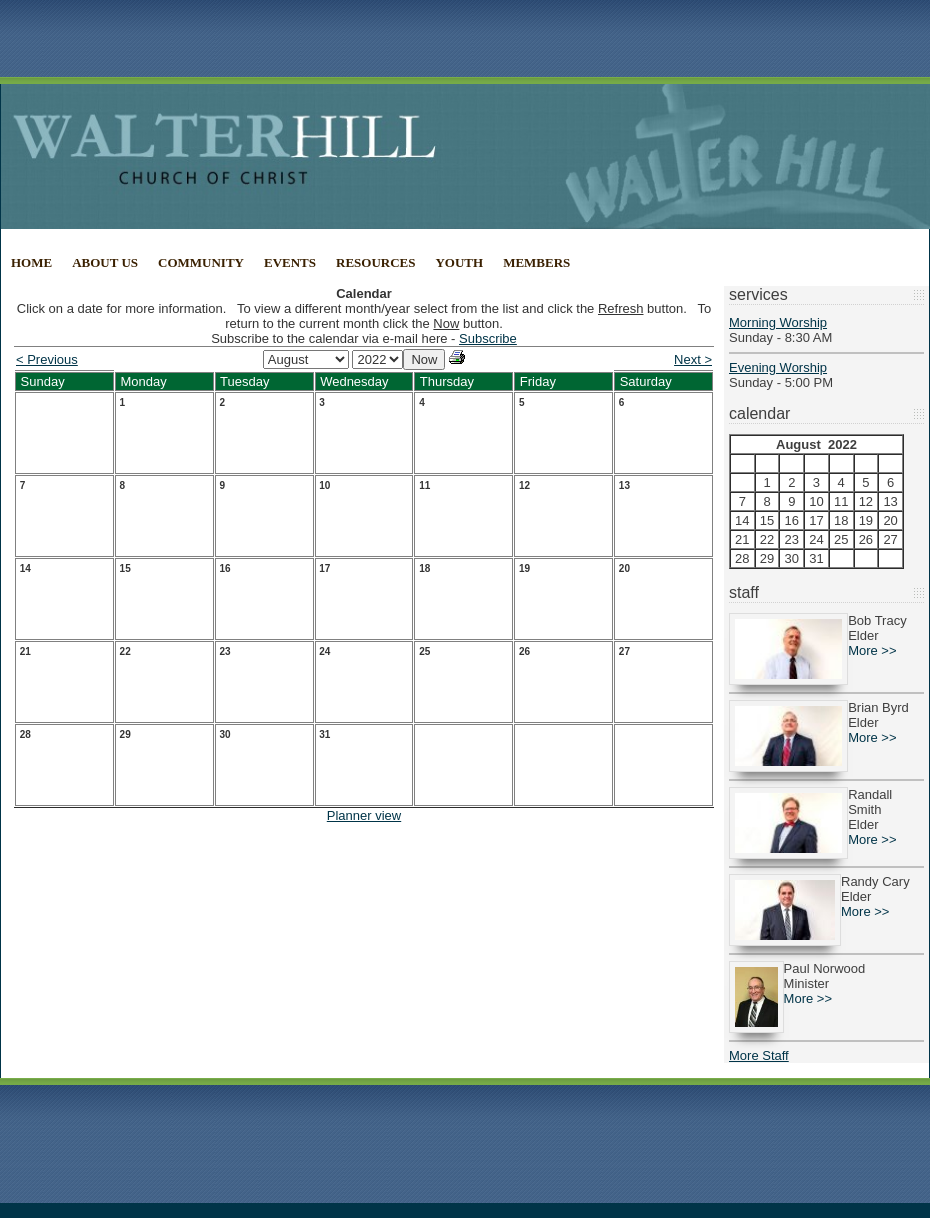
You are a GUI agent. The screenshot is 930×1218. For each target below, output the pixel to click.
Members (536, 262)
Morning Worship (778, 322)
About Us (105, 262)
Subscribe (488, 338)
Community (201, 262)
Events (290, 262)
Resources (375, 262)
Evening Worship (778, 367)
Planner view (364, 815)
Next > (693, 359)
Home (31, 262)
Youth (459, 262)
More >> (872, 650)
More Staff (759, 1055)
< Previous (47, 359)
